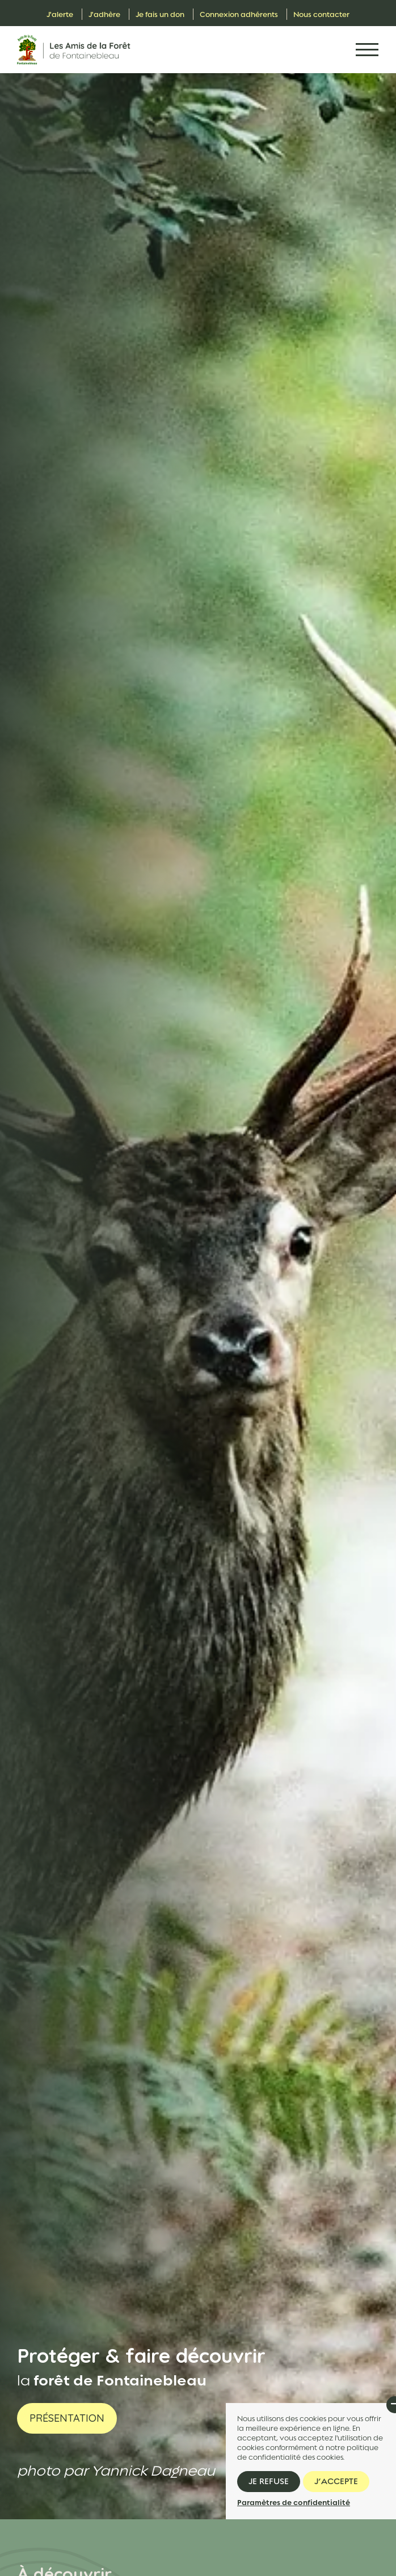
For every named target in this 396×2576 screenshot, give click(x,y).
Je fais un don (160, 14)
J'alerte (60, 14)
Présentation (67, 2418)
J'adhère (104, 14)
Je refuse (268, 2481)
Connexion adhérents (239, 14)
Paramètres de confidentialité (293, 2502)
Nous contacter (321, 14)
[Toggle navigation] (367, 50)
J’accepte (336, 2481)
